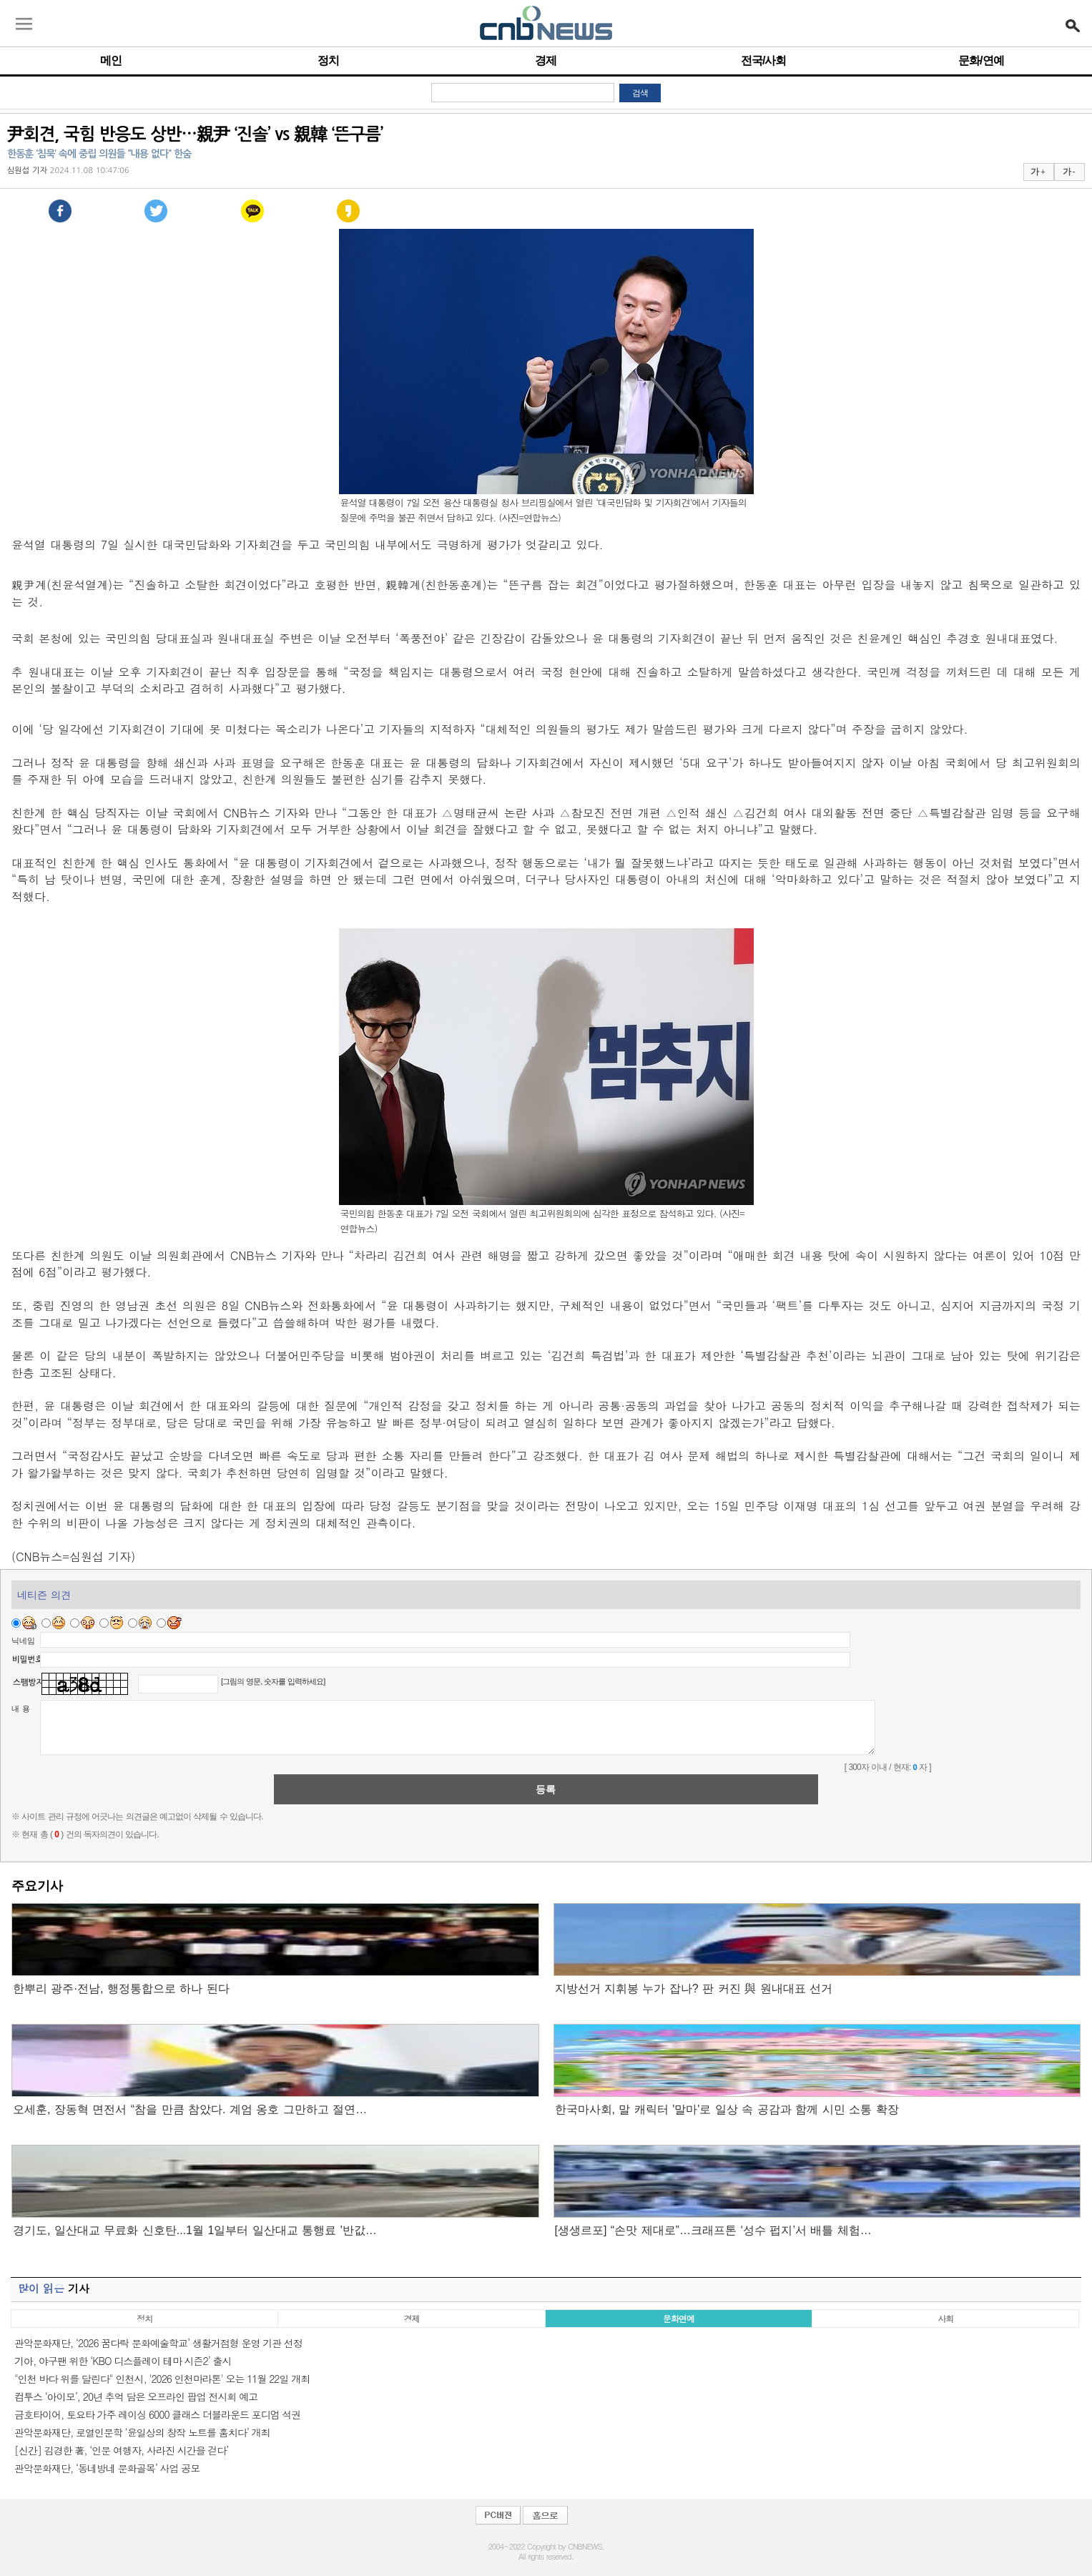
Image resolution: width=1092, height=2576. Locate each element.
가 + (1037, 172)
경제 (545, 60)
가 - (1069, 172)
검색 (640, 93)
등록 (546, 1789)
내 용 (20, 1708)
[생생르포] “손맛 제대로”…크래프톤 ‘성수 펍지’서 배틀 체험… (713, 2230)
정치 (328, 60)
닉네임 (23, 1640)
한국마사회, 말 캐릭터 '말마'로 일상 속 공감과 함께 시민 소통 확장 (727, 2109)
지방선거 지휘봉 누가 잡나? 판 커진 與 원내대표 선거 (693, 1988)
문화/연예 (980, 60)
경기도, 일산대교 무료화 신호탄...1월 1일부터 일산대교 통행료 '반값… (195, 2230)
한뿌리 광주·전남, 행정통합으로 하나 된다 (121, 1988)
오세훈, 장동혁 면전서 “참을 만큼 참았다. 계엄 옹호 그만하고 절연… (190, 2109)
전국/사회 (763, 60)
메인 (111, 60)
